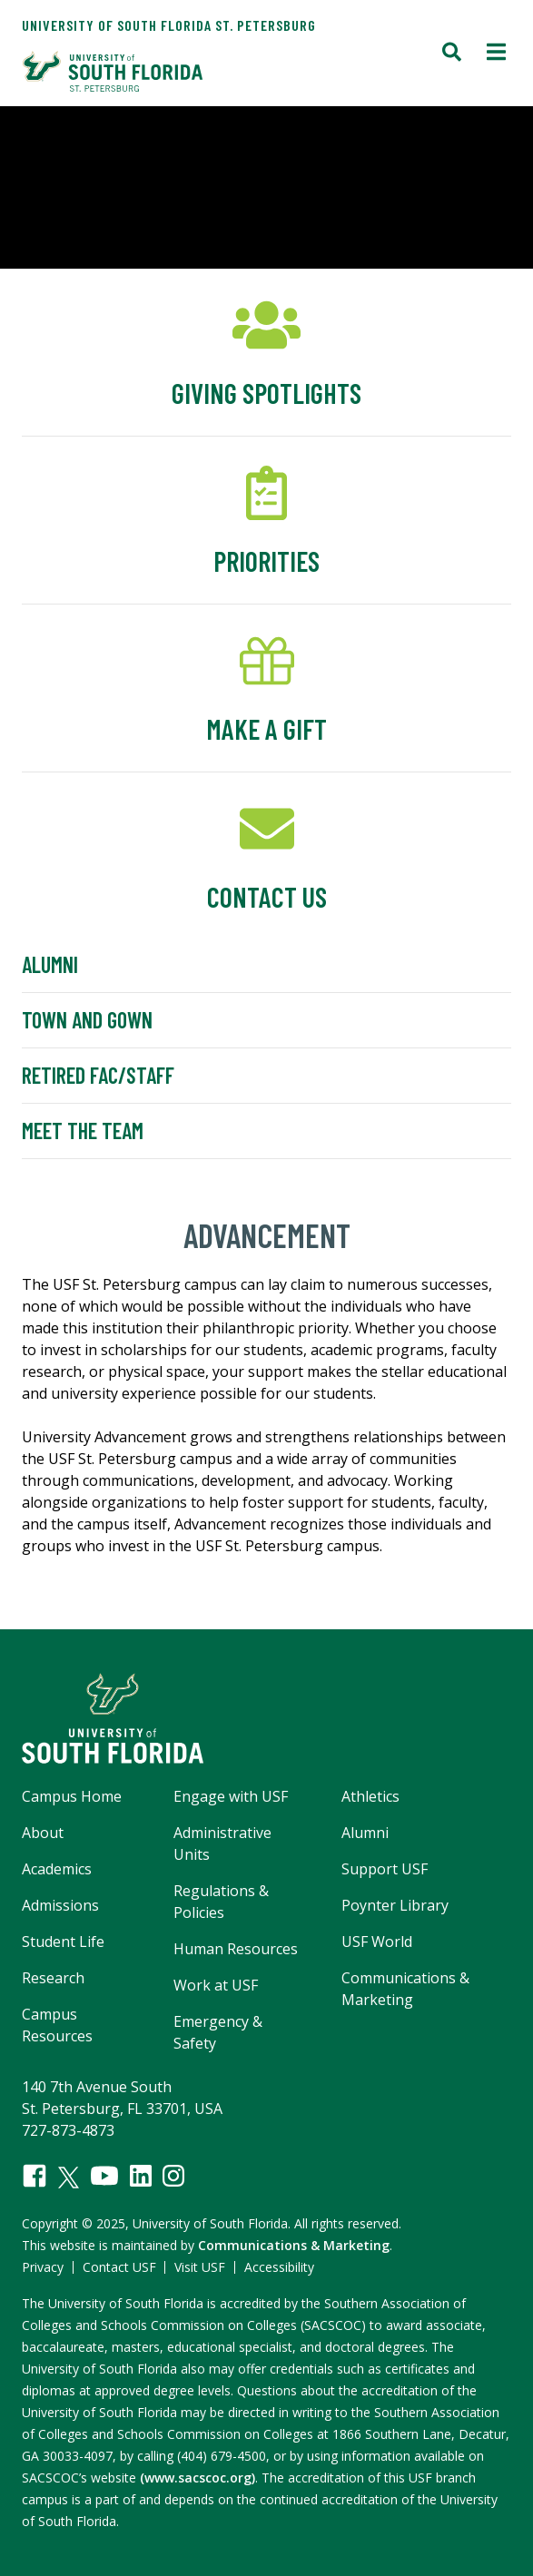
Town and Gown (87, 1020)
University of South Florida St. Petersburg (169, 25)
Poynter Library (395, 1905)
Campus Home (72, 1796)
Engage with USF (230, 1796)
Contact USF (119, 2267)
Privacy (43, 2267)
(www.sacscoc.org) (197, 2477)
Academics (57, 1869)
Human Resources (235, 1949)
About (43, 1833)
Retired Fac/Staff (98, 1075)
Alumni (50, 964)
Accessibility (279, 2267)
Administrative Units (222, 1843)
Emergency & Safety (217, 2032)
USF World (376, 1942)
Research (53, 1978)
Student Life (63, 1942)
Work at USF (215, 1985)
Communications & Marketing (405, 1989)
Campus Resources (57, 2025)
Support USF (384, 1869)
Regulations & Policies (221, 1901)
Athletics (370, 1796)
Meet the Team (82, 1130)
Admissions (60, 1905)
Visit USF (199, 2267)
